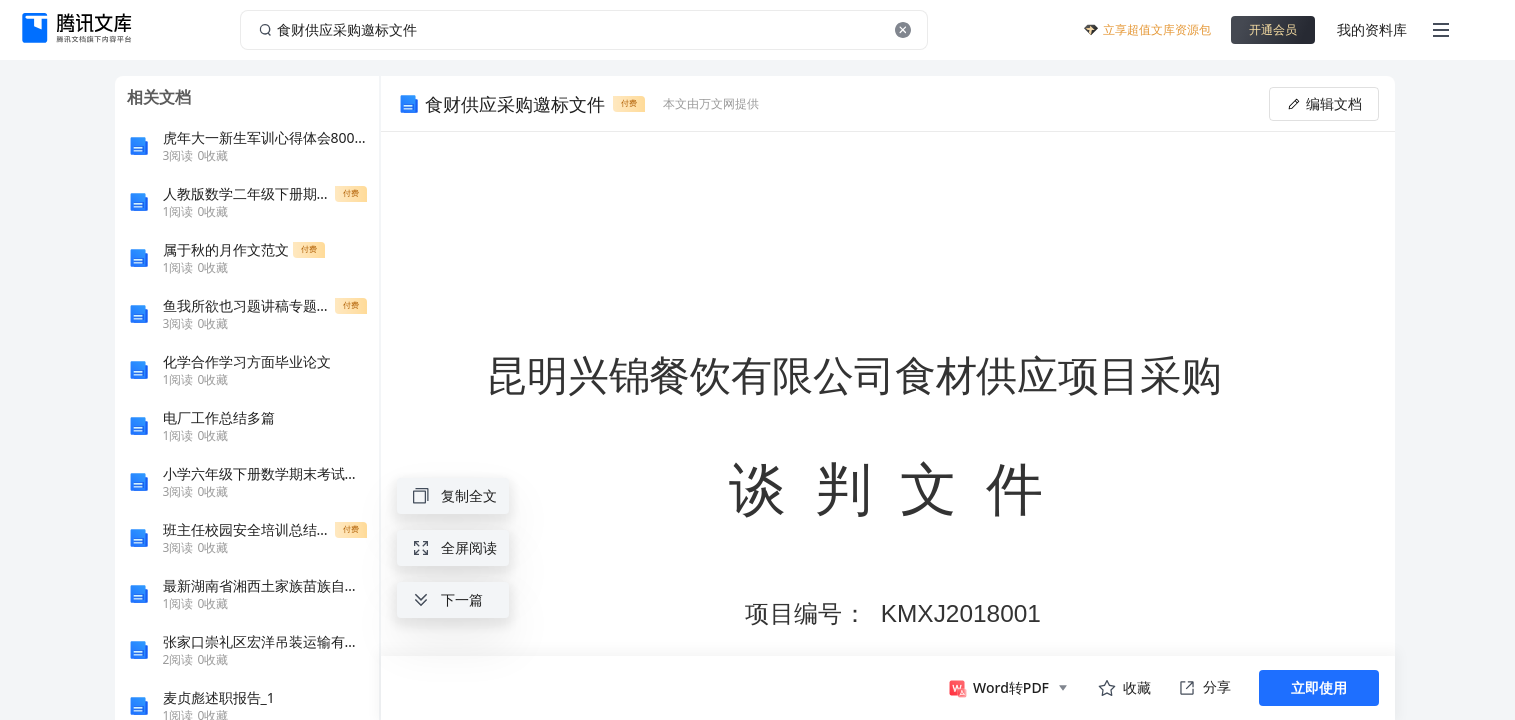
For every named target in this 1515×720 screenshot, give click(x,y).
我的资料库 (1372, 29)
